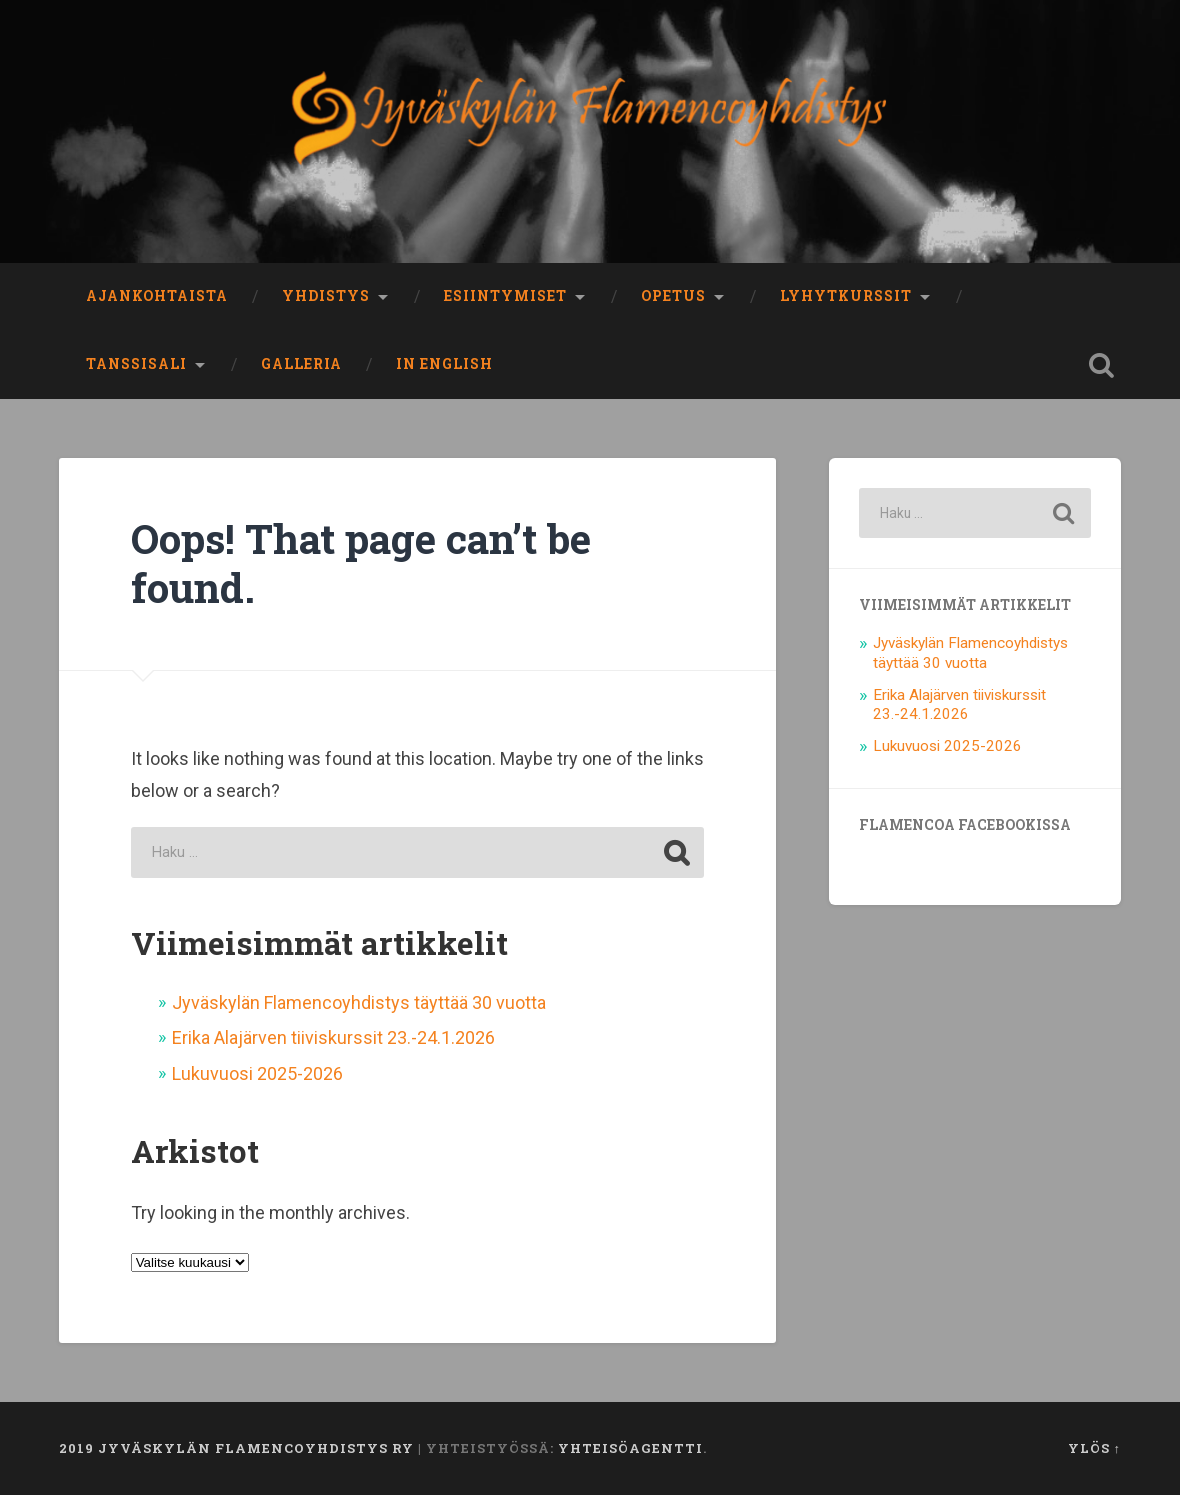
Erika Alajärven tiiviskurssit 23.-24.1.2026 (333, 1037)
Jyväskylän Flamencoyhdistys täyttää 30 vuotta (359, 1002)
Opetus (673, 296)
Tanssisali (136, 364)
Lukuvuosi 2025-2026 (257, 1073)
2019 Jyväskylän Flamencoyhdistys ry (236, 1448)
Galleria (301, 364)
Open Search (1101, 365)
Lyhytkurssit (846, 296)
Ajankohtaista (157, 296)
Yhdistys (326, 296)
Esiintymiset (505, 296)
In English (444, 364)
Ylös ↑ (1094, 1448)
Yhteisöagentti (630, 1448)
